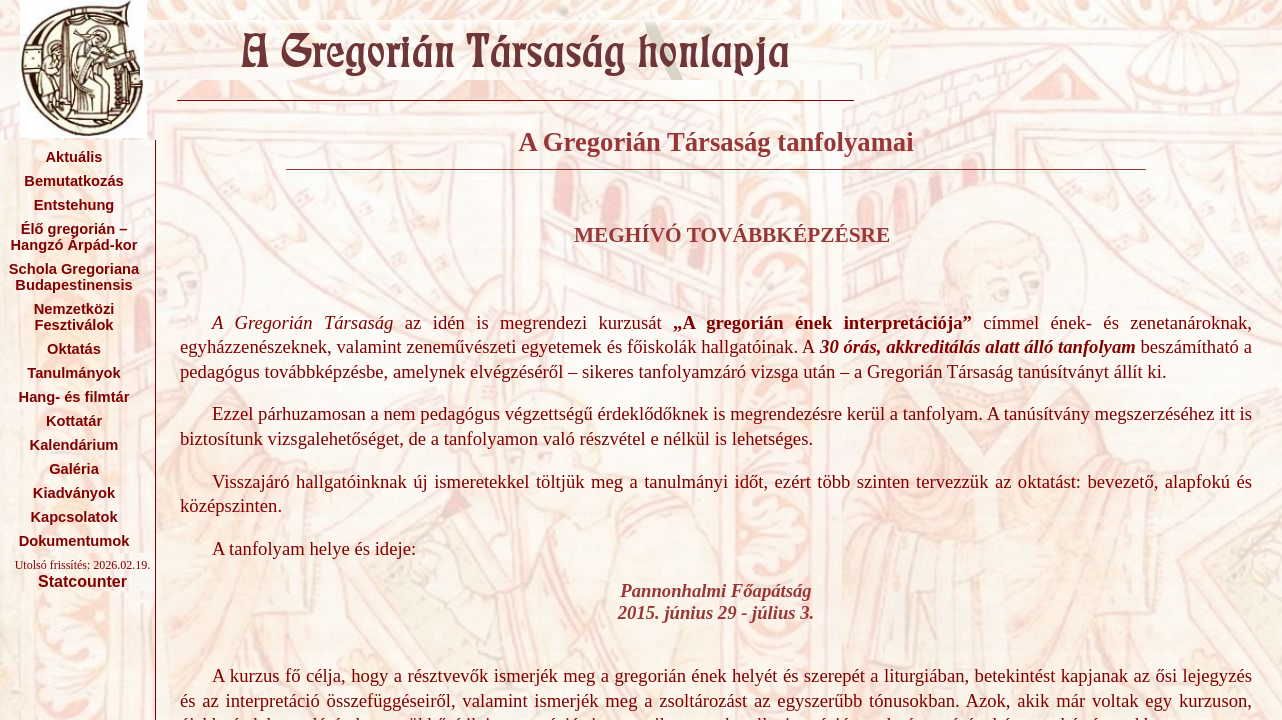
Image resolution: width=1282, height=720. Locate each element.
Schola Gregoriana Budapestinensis (74, 277)
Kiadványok (74, 493)
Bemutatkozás (73, 181)
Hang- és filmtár (74, 397)
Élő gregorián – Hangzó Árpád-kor (73, 237)
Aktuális (73, 157)
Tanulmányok (73, 373)
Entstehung (74, 205)
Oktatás (74, 349)
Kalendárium (74, 445)
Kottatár (74, 421)
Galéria (74, 469)
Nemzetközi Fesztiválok (74, 317)
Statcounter (82, 581)
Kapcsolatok (73, 517)
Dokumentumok (74, 541)
